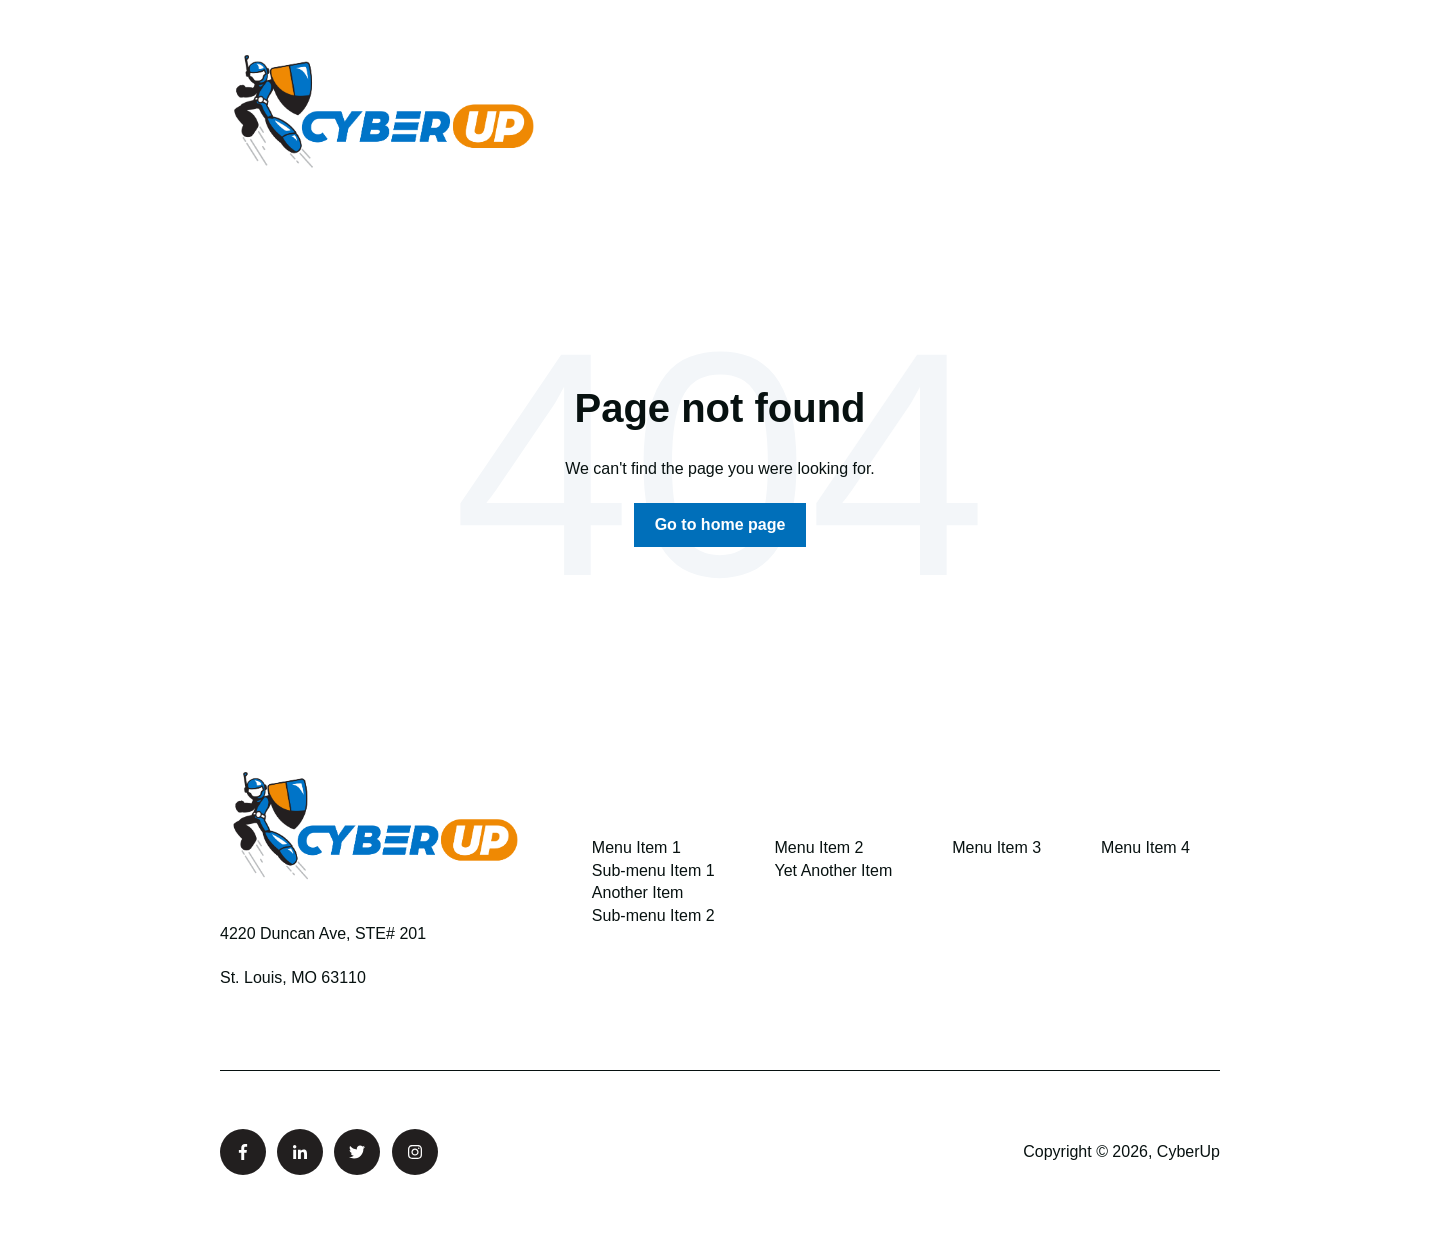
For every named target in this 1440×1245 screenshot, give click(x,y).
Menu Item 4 (1145, 847)
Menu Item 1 (636, 847)
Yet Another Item (834, 870)
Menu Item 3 (996, 847)
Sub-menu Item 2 (653, 915)
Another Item (638, 892)
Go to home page (720, 524)
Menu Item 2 (819, 847)
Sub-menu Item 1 (653, 870)
